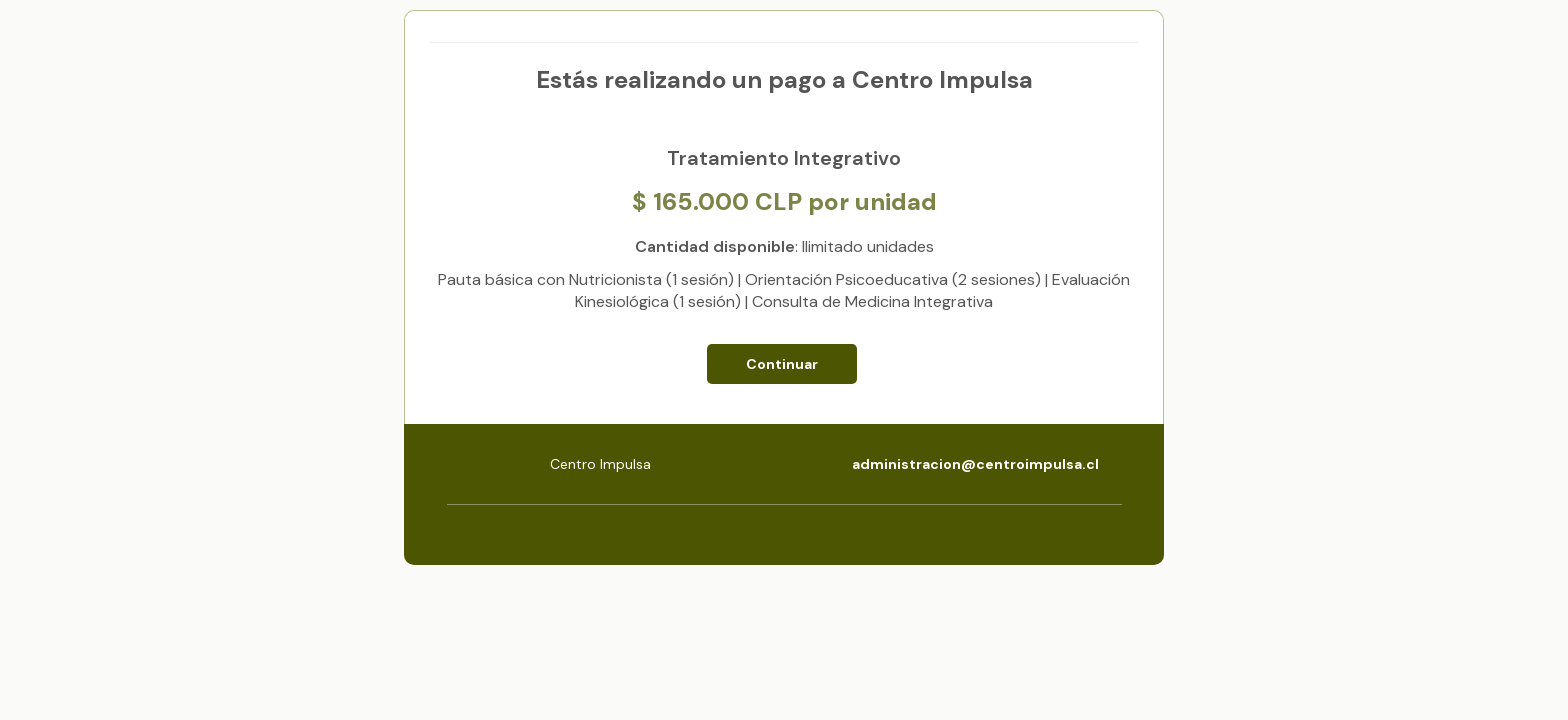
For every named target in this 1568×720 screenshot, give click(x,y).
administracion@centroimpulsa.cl (975, 464)
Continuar (782, 364)
